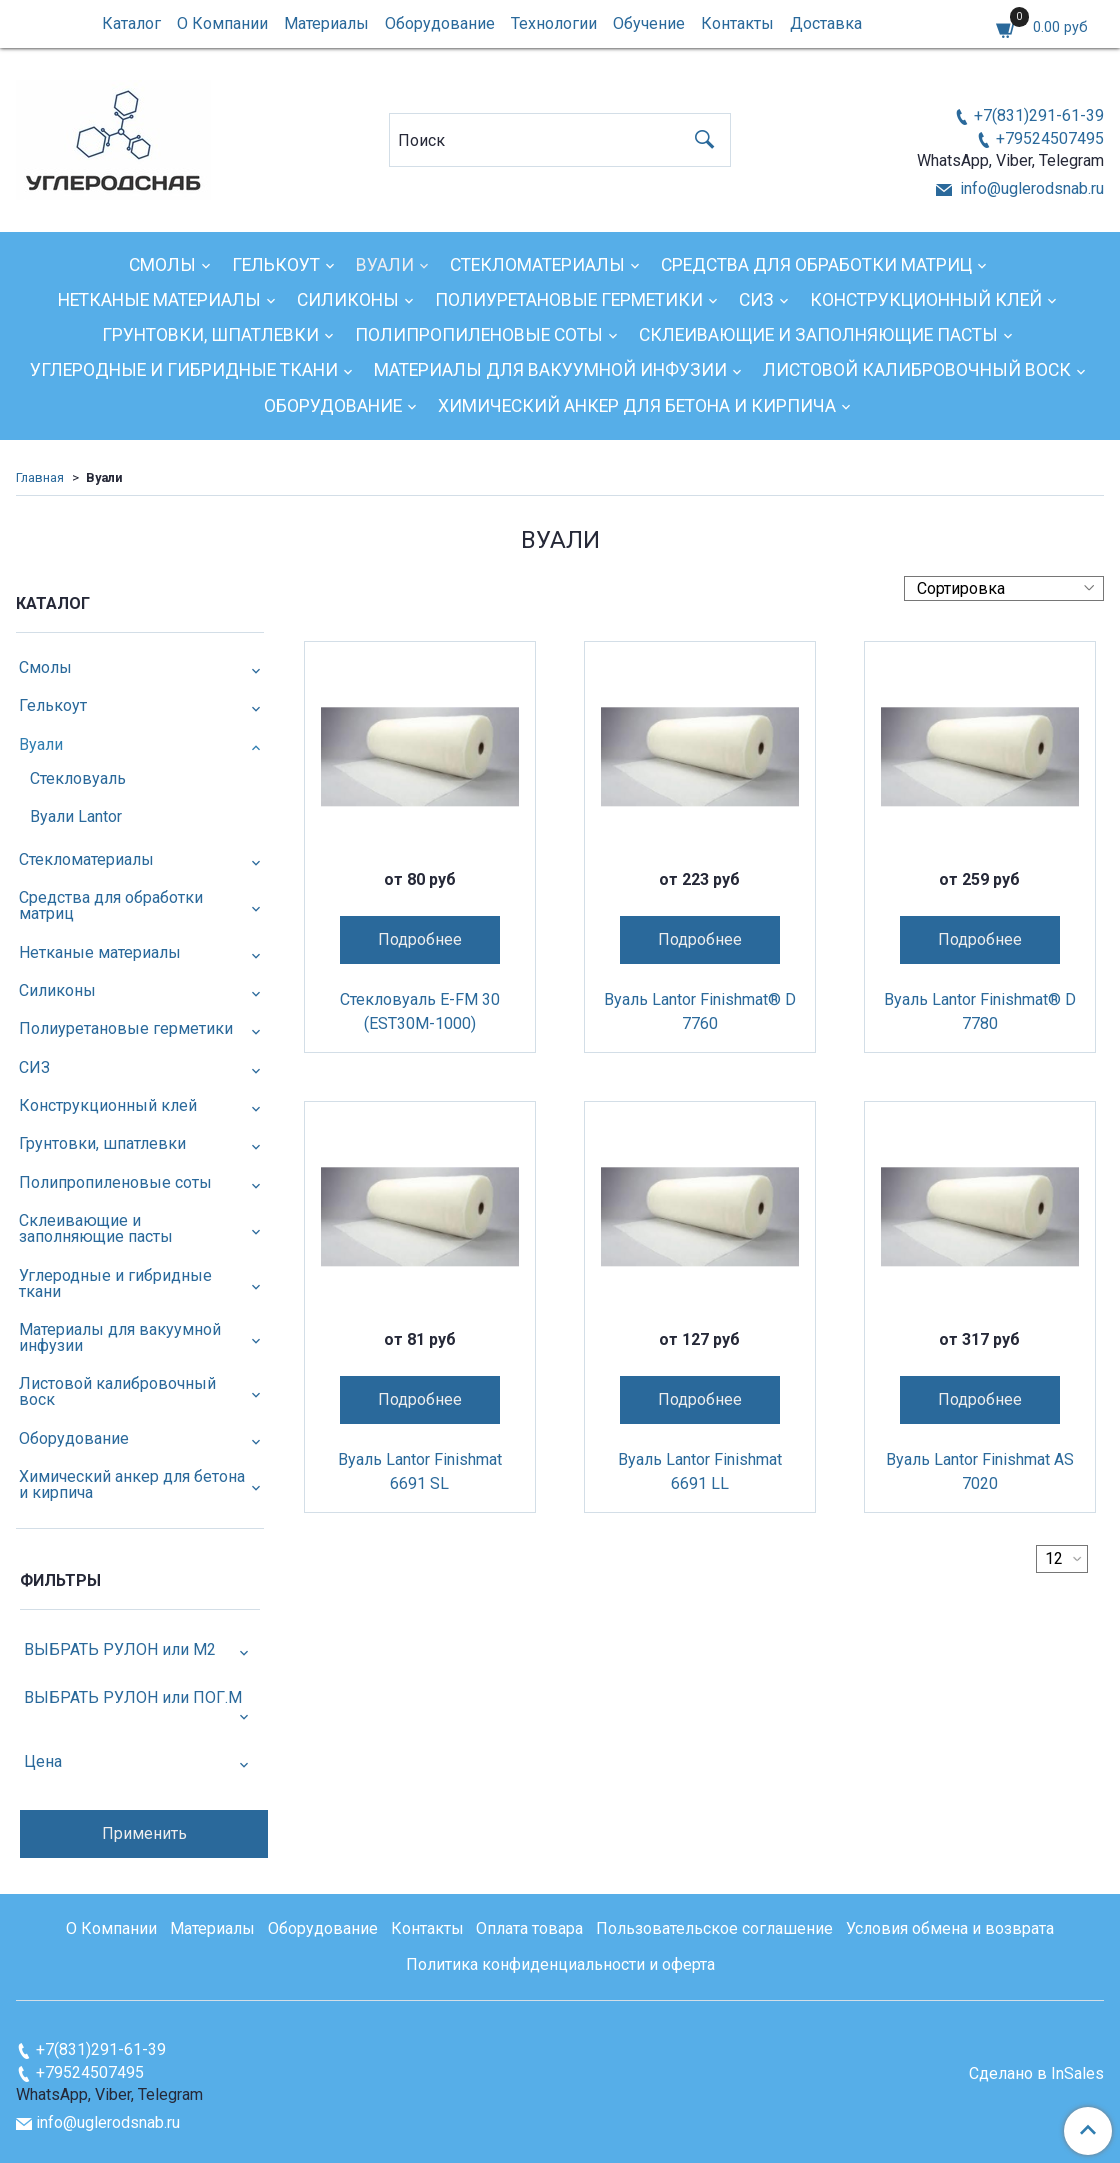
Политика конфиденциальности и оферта (560, 1964)
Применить (144, 1833)
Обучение (649, 23)
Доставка (826, 23)
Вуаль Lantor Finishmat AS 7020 (980, 1471)
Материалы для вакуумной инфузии (550, 370)
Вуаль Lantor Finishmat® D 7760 (700, 1011)
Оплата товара (529, 1928)
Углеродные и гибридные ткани (184, 370)
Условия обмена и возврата (950, 1928)
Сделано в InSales (1036, 2074)
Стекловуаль (78, 778)
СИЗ (756, 300)
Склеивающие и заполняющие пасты (818, 335)
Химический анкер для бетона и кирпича (637, 406)
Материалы (326, 23)
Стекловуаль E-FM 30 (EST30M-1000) (420, 1011)
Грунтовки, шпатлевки (210, 335)
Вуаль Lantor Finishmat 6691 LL (700, 1471)
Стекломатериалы (537, 265)
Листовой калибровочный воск (917, 370)
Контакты (737, 23)
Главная (40, 477)
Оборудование (440, 23)
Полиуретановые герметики (569, 300)
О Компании (222, 23)
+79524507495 (1050, 138)
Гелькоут (276, 265)
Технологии (554, 23)
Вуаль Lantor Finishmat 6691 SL (420, 1471)
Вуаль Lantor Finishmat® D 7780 (980, 1011)
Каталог (131, 23)
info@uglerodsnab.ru (1030, 188)
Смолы (162, 265)
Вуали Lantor (76, 816)
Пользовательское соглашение (714, 1928)
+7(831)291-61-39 (1039, 115)
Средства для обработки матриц (816, 265)
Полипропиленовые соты (479, 335)
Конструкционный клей (926, 300)
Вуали (385, 265)
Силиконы (348, 300)
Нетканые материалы (159, 300)
